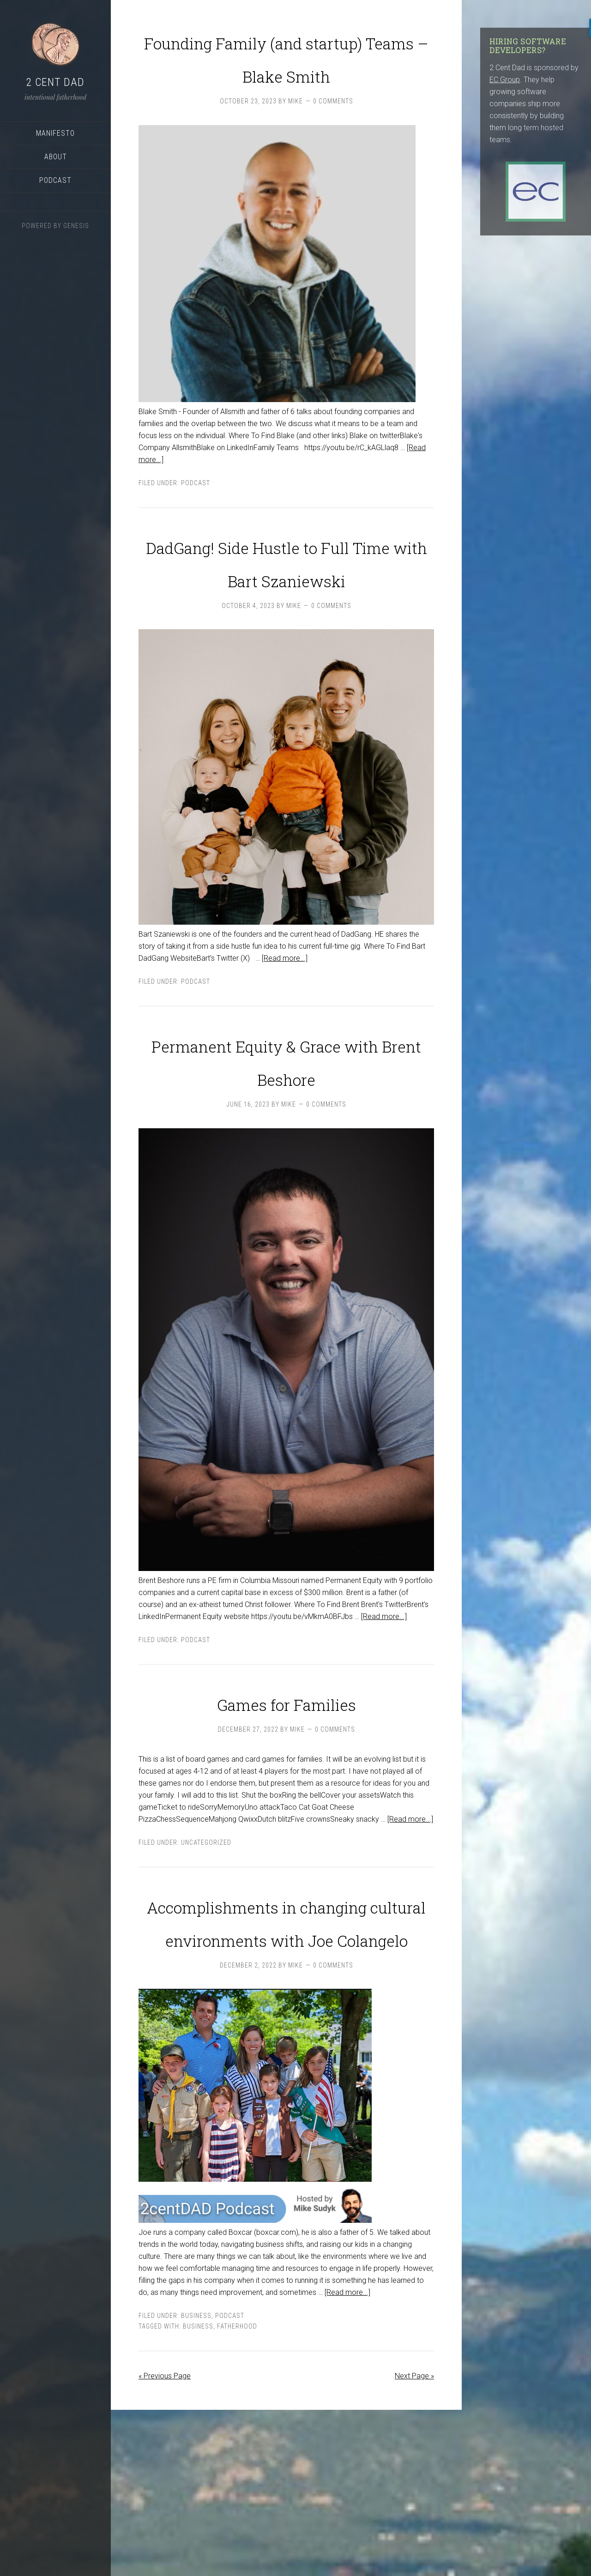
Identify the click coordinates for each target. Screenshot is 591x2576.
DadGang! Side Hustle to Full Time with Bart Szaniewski (286, 609)
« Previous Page (165, 2542)
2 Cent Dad (55, 82)
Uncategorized (206, 1942)
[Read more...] (285, 1024)
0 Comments (333, 134)
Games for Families (286, 1800)
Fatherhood (237, 2492)
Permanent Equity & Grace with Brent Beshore (286, 1141)
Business (196, 2482)
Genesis (76, 225)
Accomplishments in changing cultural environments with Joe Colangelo (286, 2052)
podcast (195, 516)
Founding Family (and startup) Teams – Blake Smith (286, 71)
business (198, 2492)
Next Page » (414, 2542)
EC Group (504, 79)
